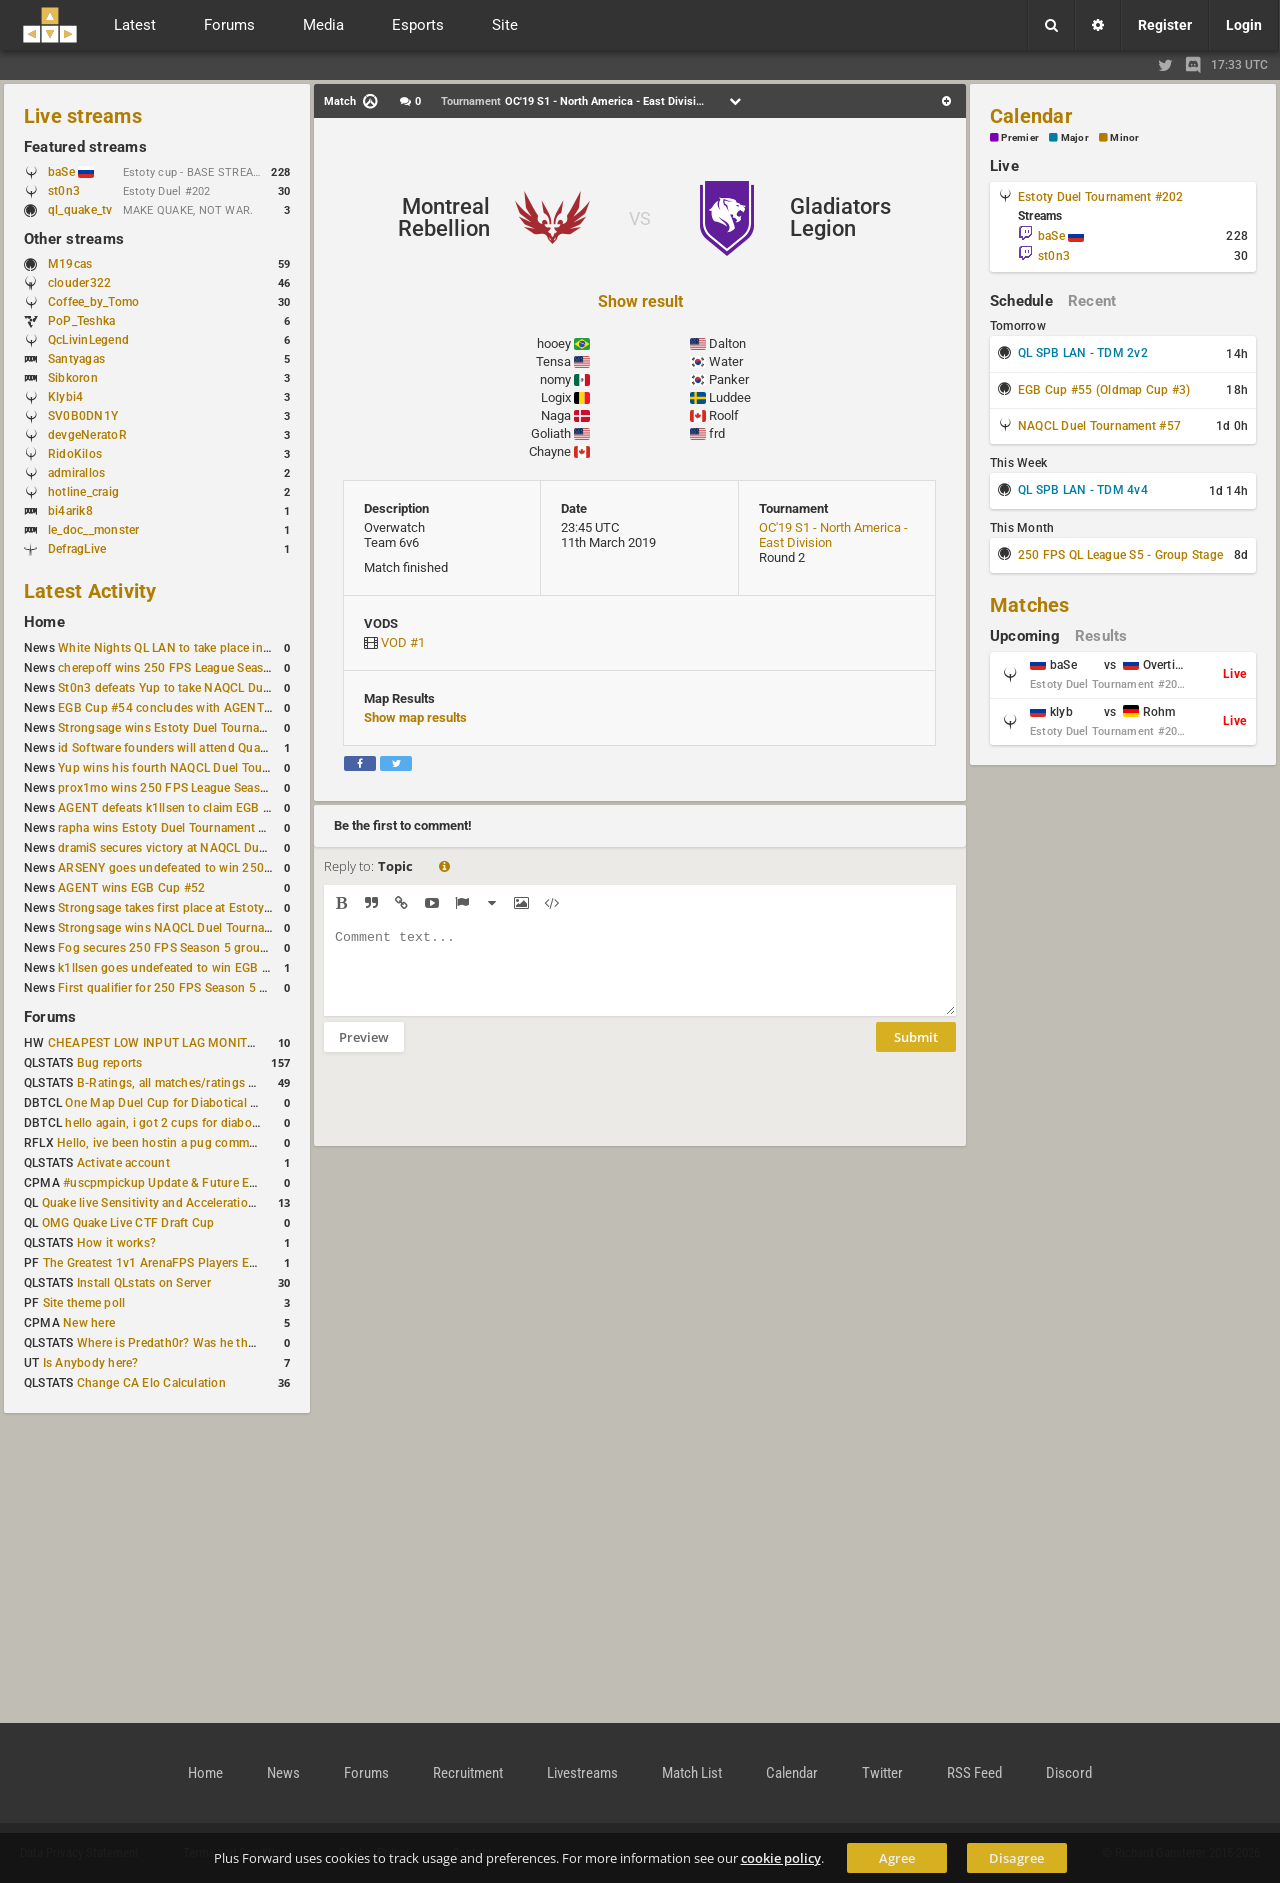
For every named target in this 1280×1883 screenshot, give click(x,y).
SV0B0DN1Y (83, 416)
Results (1101, 636)
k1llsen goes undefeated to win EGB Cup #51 (183, 968)
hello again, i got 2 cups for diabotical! (171, 1123)
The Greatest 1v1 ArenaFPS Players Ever (154, 1263)
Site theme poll (84, 1303)
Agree (897, 1858)
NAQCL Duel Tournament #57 (1099, 426)
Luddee (730, 397)
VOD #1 (403, 642)
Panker (729, 379)
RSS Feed (974, 1773)
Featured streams (85, 147)
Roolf (724, 415)
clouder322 (79, 283)
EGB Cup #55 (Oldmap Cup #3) (1104, 390)
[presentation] (476, 1112)
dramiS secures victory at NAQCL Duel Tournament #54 (210, 848)
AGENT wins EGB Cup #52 (131, 888)
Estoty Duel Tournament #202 (1100, 197)
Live (1004, 166)
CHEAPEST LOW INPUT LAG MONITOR (156, 1043)
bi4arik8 (70, 511)
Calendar (1031, 116)
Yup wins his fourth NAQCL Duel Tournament (183, 768)
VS (640, 218)
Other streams (74, 239)
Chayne (550, 451)
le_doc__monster (94, 530)
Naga (556, 415)
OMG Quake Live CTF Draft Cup (128, 1223)
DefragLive (77, 549)
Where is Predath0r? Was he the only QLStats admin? (224, 1343)
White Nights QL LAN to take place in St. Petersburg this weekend (239, 648)
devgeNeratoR (87, 435)
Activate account (123, 1163)
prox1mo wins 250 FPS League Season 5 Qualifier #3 (205, 788)
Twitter (882, 1773)
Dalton (727, 343)
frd (717, 433)
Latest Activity (90, 591)
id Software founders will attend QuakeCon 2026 (192, 748)
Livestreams (582, 1773)
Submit (916, 1052)
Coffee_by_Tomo (93, 302)
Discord (1069, 1773)
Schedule (1021, 301)
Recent (1092, 301)
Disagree (1016, 1858)
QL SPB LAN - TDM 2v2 (1083, 353)
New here (89, 1323)
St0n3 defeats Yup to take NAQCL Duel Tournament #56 (212, 688)
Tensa (553, 361)
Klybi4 (65, 397)
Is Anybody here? (91, 1363)
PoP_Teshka (81, 321)
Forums (50, 1017)
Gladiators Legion (840, 217)
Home (44, 622)
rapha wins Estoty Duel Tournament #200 (172, 828)
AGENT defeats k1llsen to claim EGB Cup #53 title (196, 808)
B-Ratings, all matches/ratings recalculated (196, 1083)
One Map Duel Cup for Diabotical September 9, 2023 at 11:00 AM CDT (259, 1103)
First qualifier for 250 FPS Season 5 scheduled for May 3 (215, 988)
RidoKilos (75, 454)
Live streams (83, 116)
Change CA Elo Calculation (151, 1383)
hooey (554, 343)
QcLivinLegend (88, 340)
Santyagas (76, 359)
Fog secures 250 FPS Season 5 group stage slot (191, 948)
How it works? (116, 1243)
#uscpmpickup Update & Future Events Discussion (203, 1183)
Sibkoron (73, 378)
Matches (1030, 605)
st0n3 (64, 191)
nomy (555, 379)
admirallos (76, 473)
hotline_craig (83, 492)
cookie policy (781, 1858)
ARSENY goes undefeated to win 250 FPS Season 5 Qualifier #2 (234, 868)
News (283, 1773)
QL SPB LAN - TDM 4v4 (1083, 490)
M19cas (70, 264)
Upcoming (1025, 636)
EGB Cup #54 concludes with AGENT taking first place (208, 708)
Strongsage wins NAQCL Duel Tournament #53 (187, 928)
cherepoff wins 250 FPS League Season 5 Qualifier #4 (206, 668)
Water (726, 361)
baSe (71, 172)
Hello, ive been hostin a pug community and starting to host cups (238, 1143)
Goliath (551, 433)
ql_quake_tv (80, 210)
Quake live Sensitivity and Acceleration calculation (180, 1203)
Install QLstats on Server (144, 1283)
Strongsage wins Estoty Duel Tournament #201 (188, 728)
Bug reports (110, 1063)
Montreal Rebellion (444, 217)
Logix (556, 397)
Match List (692, 1773)
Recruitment (468, 1773)
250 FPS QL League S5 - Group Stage (1120, 555)
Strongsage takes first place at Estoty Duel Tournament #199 (226, 908)
